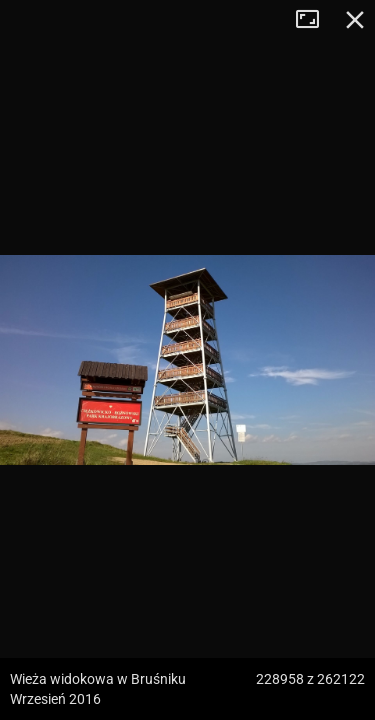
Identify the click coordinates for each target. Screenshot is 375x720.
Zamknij (355, 20)
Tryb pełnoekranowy (315, 20)
